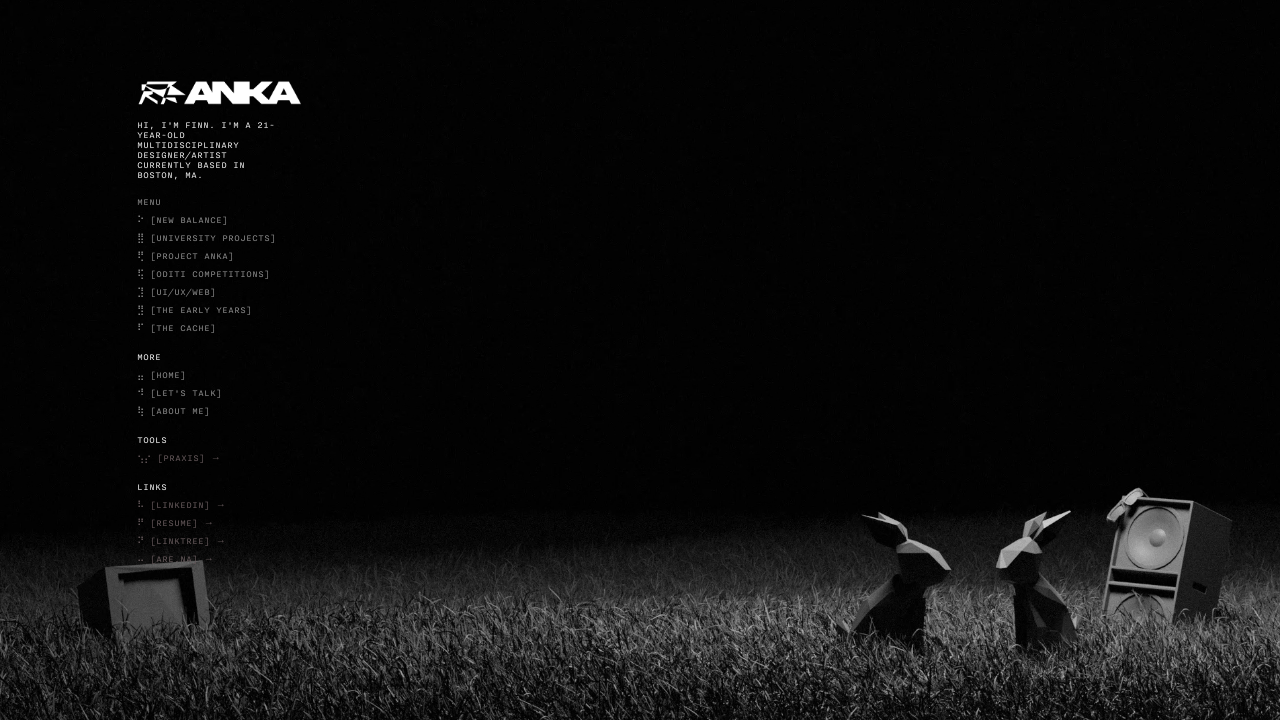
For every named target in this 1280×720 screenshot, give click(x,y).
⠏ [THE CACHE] (176, 328)
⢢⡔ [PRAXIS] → (179, 458)
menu (149, 202)
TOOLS (152, 440)
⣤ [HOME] (161, 375)
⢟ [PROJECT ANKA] (185, 256)
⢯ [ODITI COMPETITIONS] (203, 274)
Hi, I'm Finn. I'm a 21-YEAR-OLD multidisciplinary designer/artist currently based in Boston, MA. (206, 150)
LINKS (152, 487)
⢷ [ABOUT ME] (173, 411)
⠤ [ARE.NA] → (175, 559)
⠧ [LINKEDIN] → (181, 505)
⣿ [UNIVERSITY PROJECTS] (206, 238)
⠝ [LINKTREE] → (181, 541)
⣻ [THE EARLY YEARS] (194, 310)
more (149, 357)
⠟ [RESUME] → (175, 523)
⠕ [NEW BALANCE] (182, 220)
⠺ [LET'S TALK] (179, 393)
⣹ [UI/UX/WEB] (176, 292)
